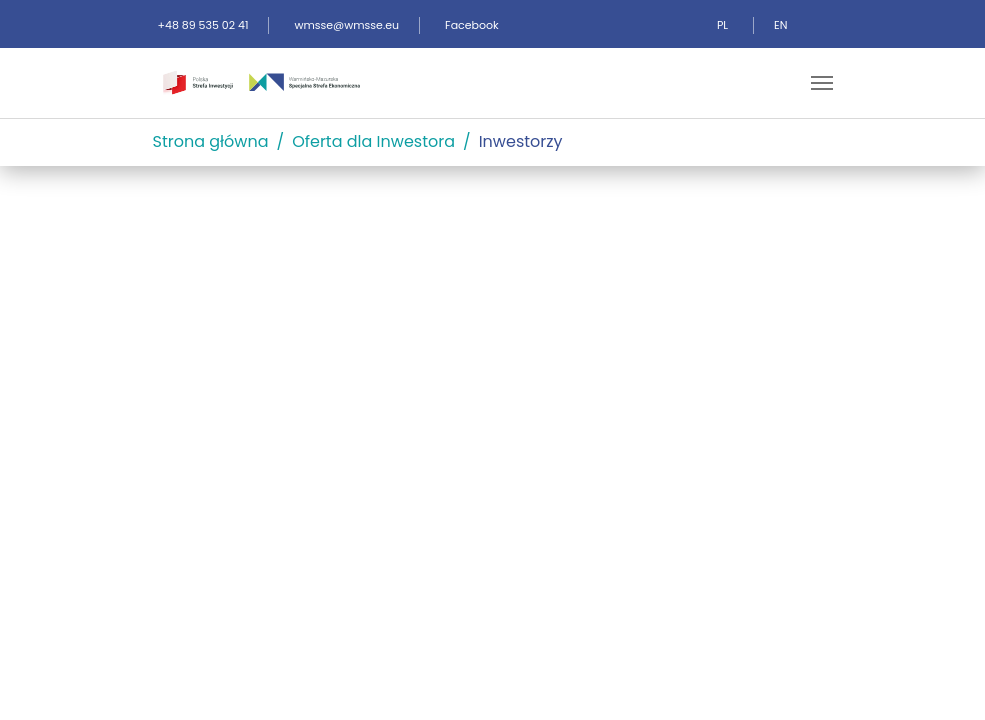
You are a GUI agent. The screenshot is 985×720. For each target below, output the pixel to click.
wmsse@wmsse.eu (346, 25)
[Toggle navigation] (822, 83)
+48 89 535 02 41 (203, 25)
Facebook (472, 25)
